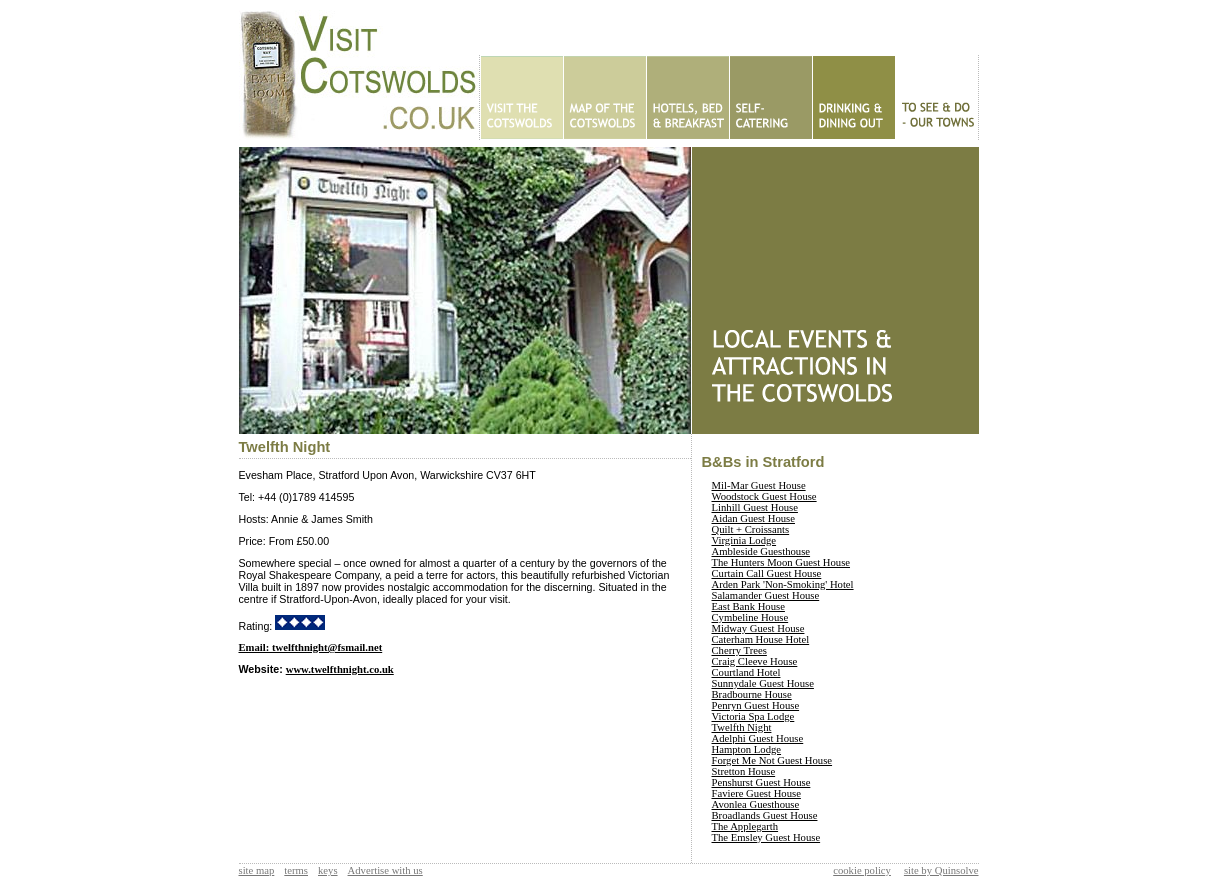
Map (604, 97)
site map (257, 870)
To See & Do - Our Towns (936, 97)
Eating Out (853, 97)
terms (296, 870)
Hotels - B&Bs (687, 97)
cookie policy (862, 870)
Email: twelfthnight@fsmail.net (311, 647)
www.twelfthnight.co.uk (340, 669)
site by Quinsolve (941, 870)
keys (328, 870)
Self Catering (770, 97)
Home (521, 97)
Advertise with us (385, 870)
